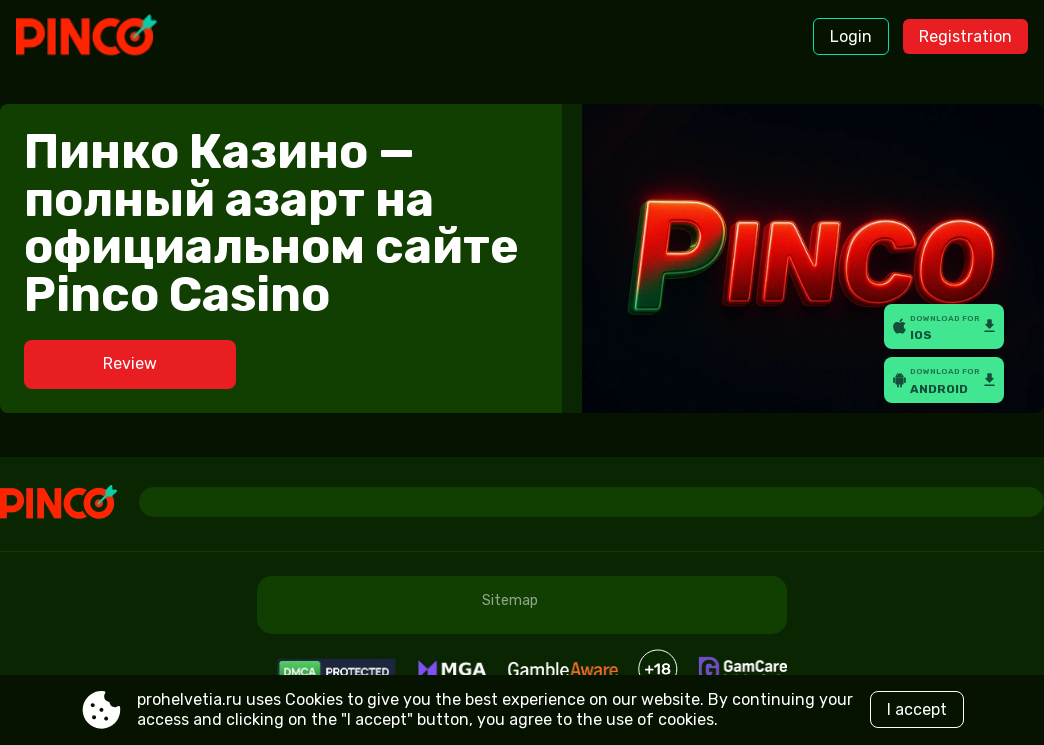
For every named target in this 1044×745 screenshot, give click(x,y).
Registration (965, 36)
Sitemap (510, 600)
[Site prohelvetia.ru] (99, 37)
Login (851, 36)
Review (130, 363)
